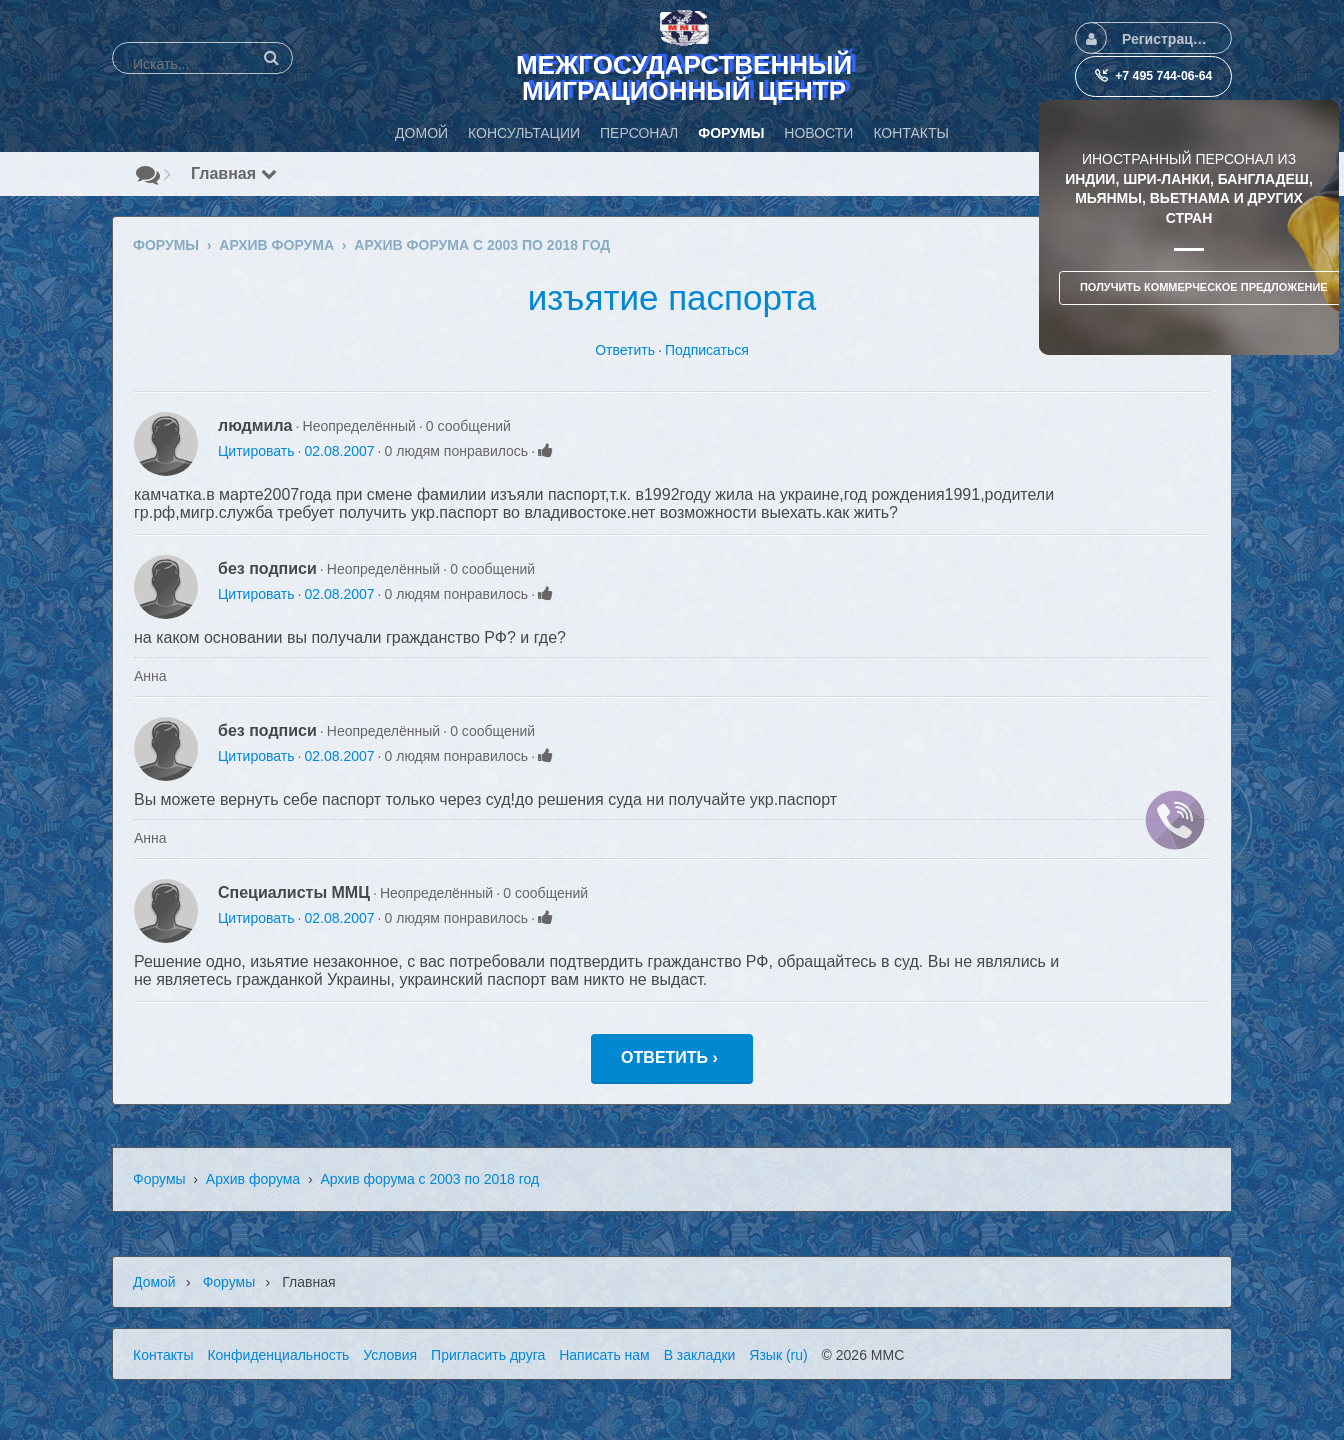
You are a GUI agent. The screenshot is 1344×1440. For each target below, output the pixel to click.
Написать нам (604, 1355)
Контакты (163, 1355)
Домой (154, 1282)
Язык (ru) (778, 1355)
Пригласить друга (488, 1355)
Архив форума (253, 1179)
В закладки (700, 1355)
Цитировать (256, 451)
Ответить (625, 350)
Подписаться (707, 350)
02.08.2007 (339, 451)
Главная (234, 173)
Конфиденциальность (278, 1355)
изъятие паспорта (672, 297)
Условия (390, 1355)
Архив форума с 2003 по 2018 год (429, 1179)
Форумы (159, 1179)
